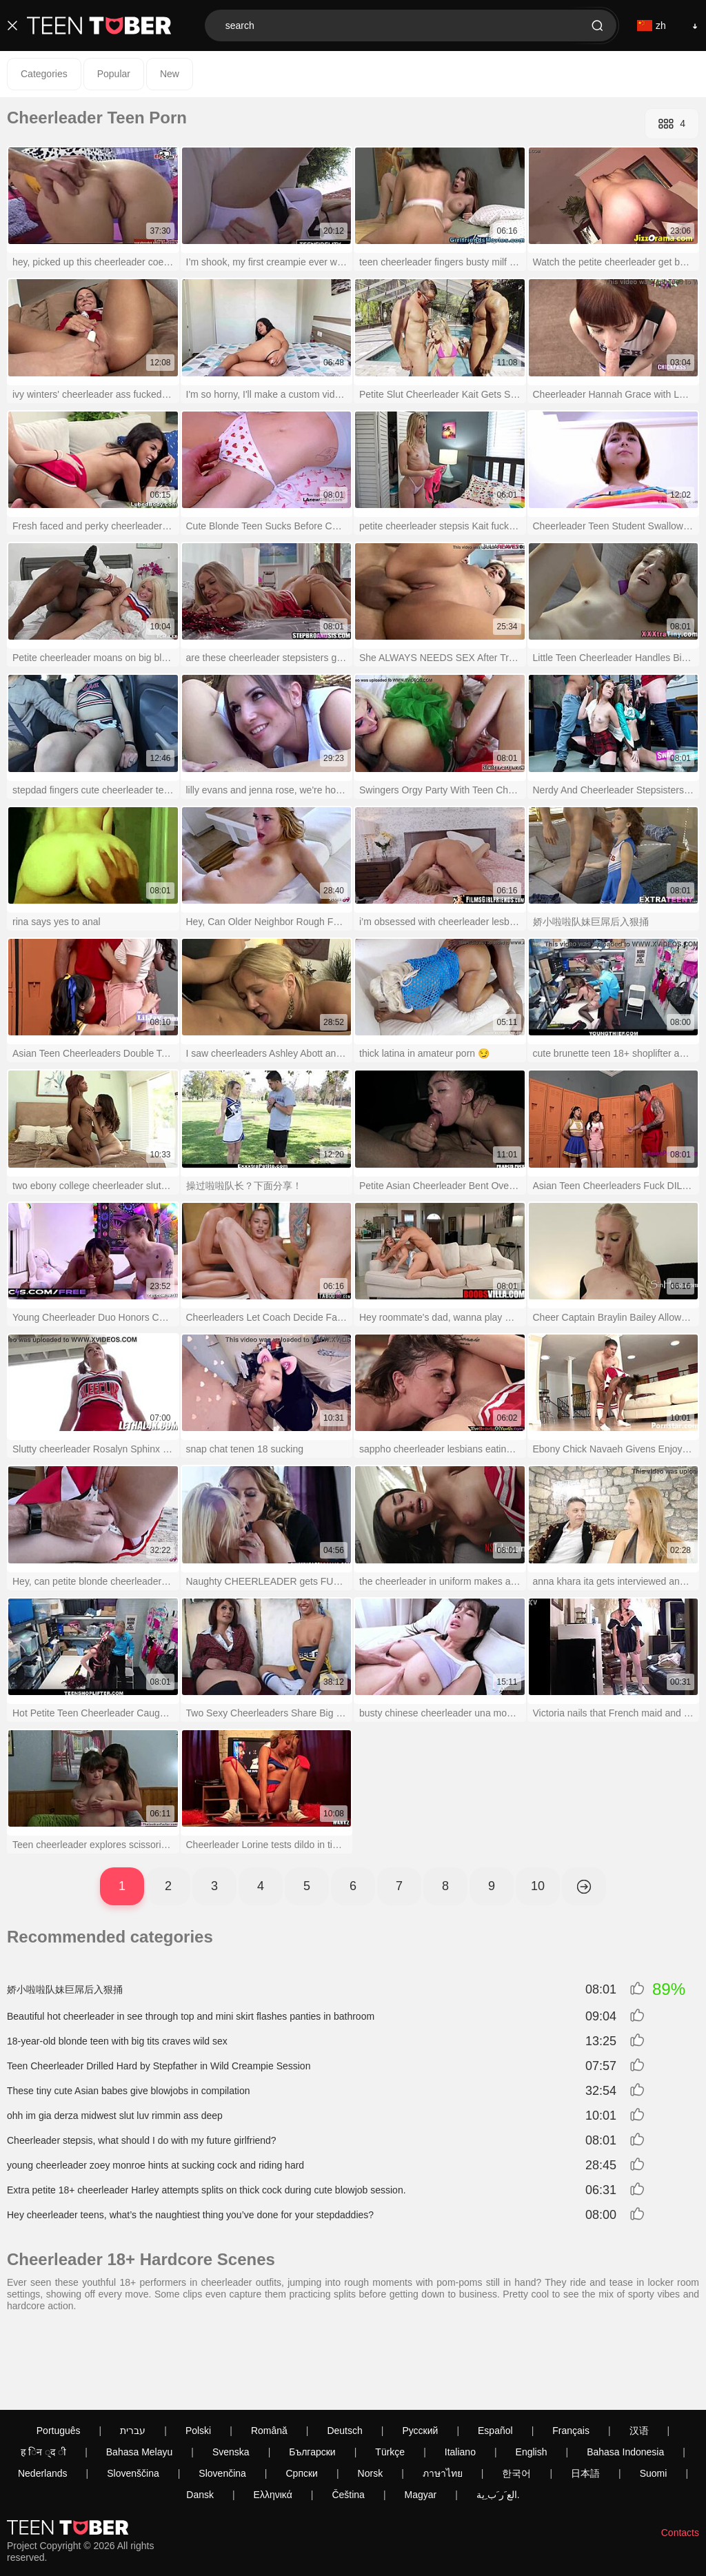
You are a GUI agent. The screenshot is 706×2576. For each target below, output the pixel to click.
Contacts (680, 2455)
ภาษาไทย (443, 2396)
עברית (132, 2353)
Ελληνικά (273, 2417)
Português (59, 2353)
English (531, 2374)
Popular (113, 73)
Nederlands (43, 2396)
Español (495, 2353)
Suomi (653, 2396)
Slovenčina (222, 2396)
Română (269, 2353)
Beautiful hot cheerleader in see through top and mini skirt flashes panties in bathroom (190, 2016)
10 (538, 1886)
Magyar (421, 2417)
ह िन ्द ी (43, 2374)
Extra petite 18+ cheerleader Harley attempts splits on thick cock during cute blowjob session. (206, 2189)
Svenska (231, 2374)
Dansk (200, 2417)
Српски (302, 2396)
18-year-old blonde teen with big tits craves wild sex (117, 2041)
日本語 (585, 2396)
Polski (198, 2353)
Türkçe (390, 2374)
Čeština (348, 2417)
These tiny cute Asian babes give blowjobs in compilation (128, 2090)
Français (570, 2353)
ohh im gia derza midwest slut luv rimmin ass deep (115, 2115)
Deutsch (344, 2353)
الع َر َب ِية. (498, 2417)
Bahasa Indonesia (625, 2374)
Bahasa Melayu (139, 2374)
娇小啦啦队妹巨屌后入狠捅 (65, 1989)
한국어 (516, 2396)
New (169, 73)
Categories (44, 73)
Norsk (370, 2396)
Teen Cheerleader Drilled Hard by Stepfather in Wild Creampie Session (158, 2065)
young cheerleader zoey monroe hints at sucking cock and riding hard (155, 2165)
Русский (420, 2353)
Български (312, 2374)
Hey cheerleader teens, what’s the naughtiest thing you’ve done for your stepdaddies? (190, 2214)
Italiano (460, 2374)
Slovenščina (133, 2396)
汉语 (639, 2353)
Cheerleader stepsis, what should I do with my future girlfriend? (141, 2140)
